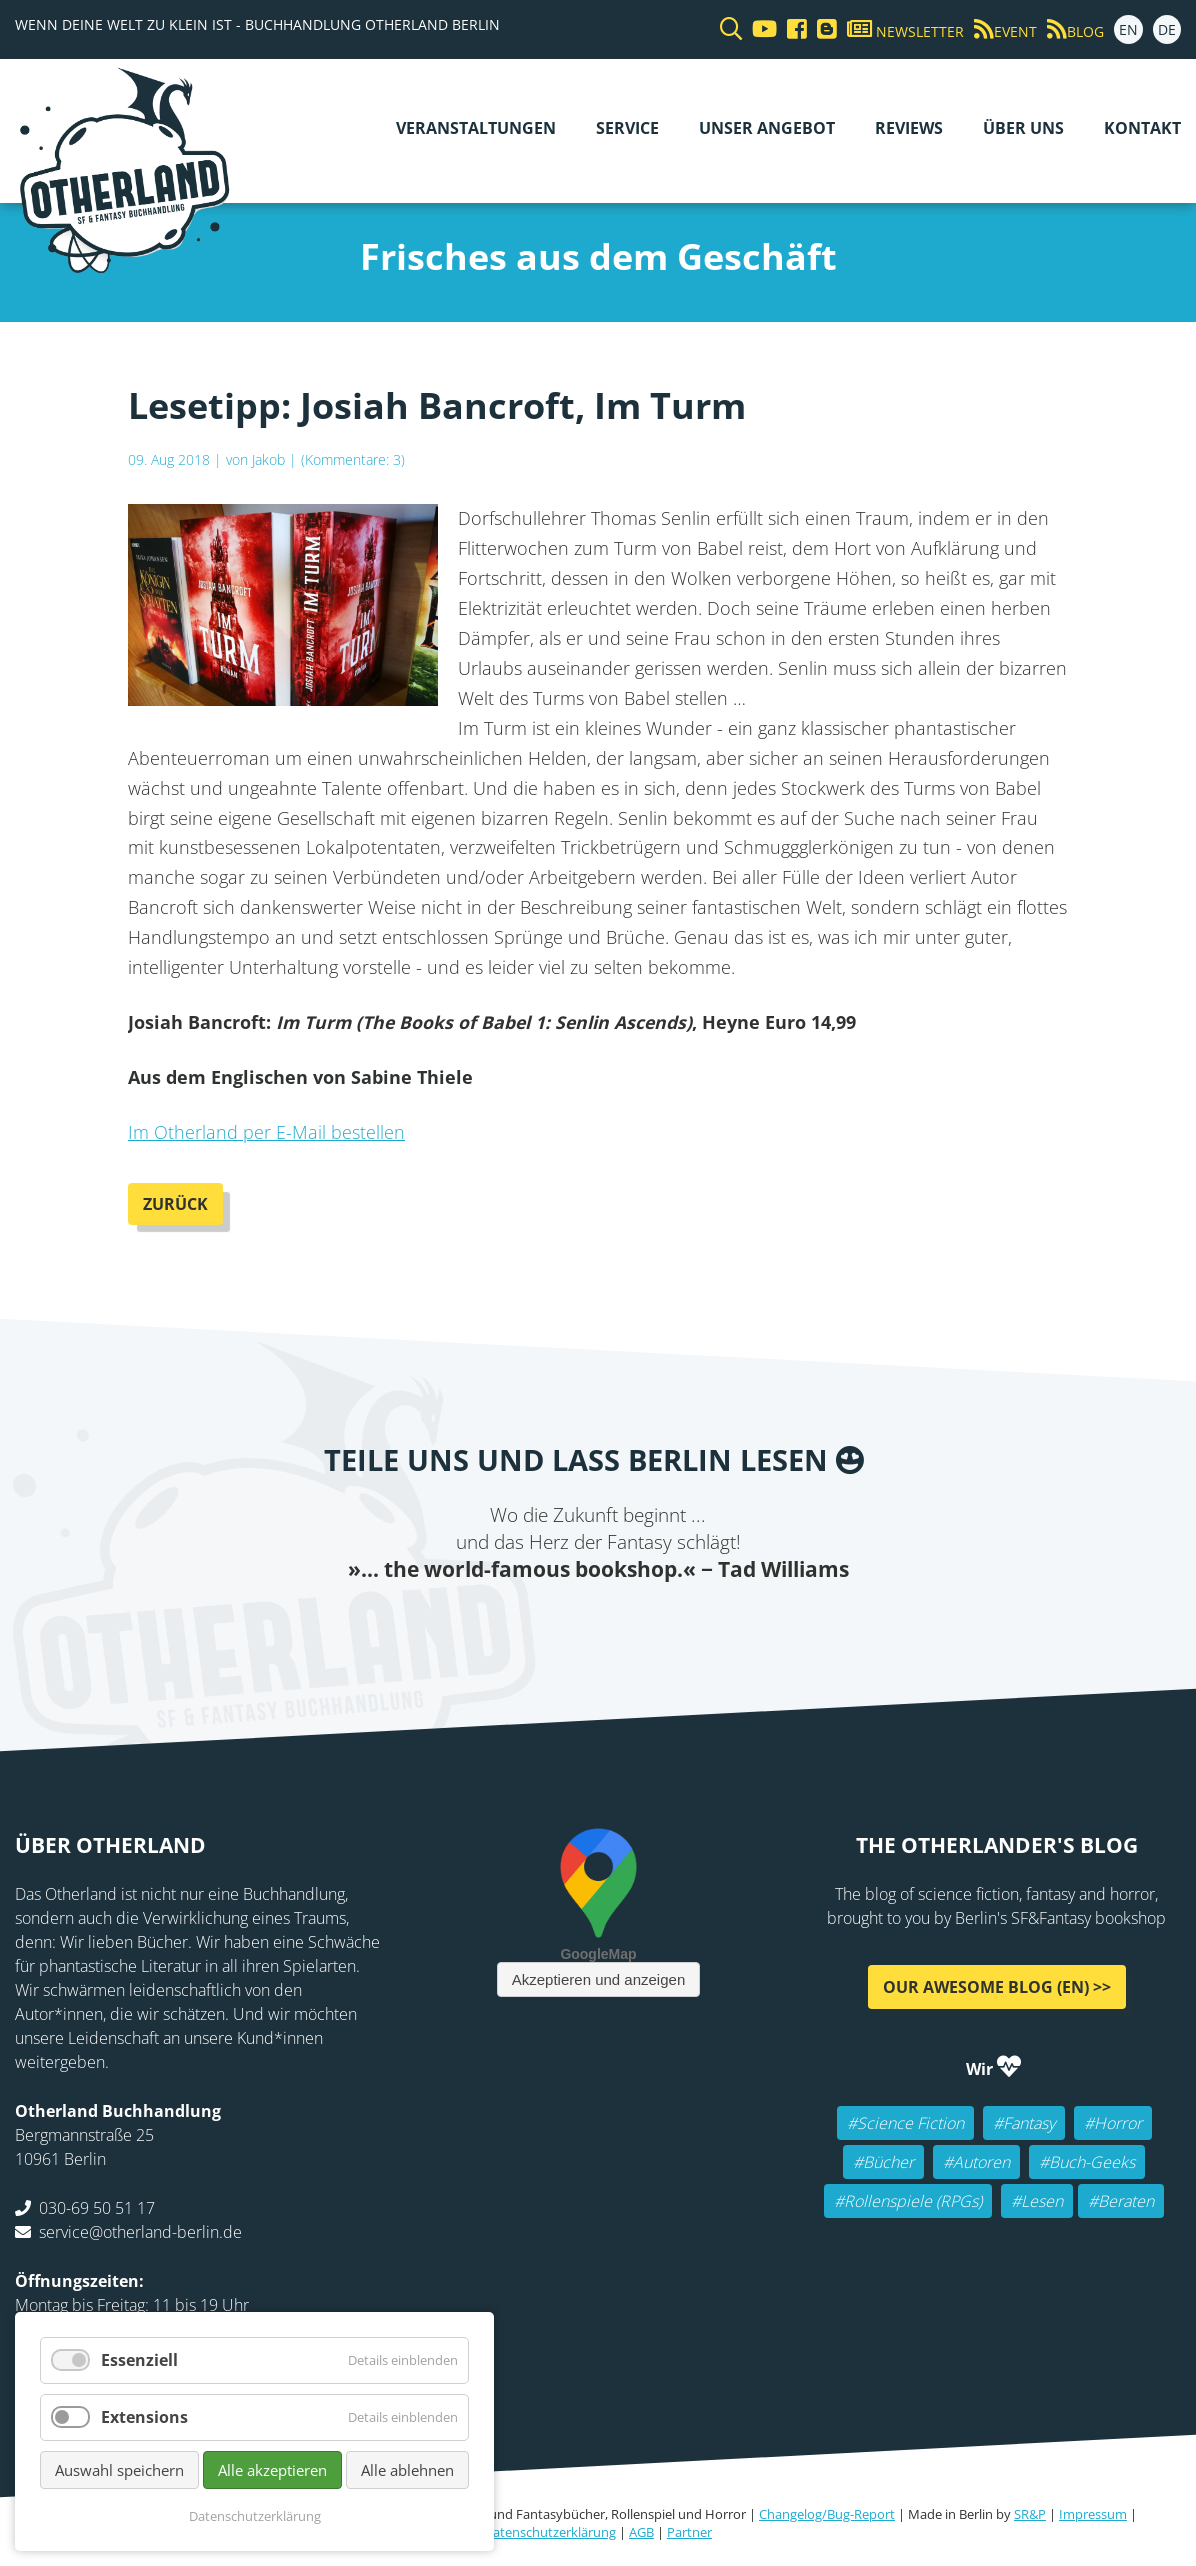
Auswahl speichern (119, 2470)
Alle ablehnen (407, 2470)
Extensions (144, 2417)
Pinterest (718, 1624)
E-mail (558, 1624)
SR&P (1030, 2514)
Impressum (1093, 2514)
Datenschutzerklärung (550, 2532)
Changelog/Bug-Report (827, 2514)
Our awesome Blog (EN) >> (997, 1986)
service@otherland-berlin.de (140, 2231)
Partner (689, 2532)
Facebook (478, 1624)
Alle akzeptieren (272, 2470)
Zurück (175, 1204)
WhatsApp (638, 1624)
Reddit (598, 1624)
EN (1128, 29)
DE (1167, 29)
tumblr (678, 1624)
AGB (641, 2532)
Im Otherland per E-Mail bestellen (266, 1132)
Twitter (518, 1624)
